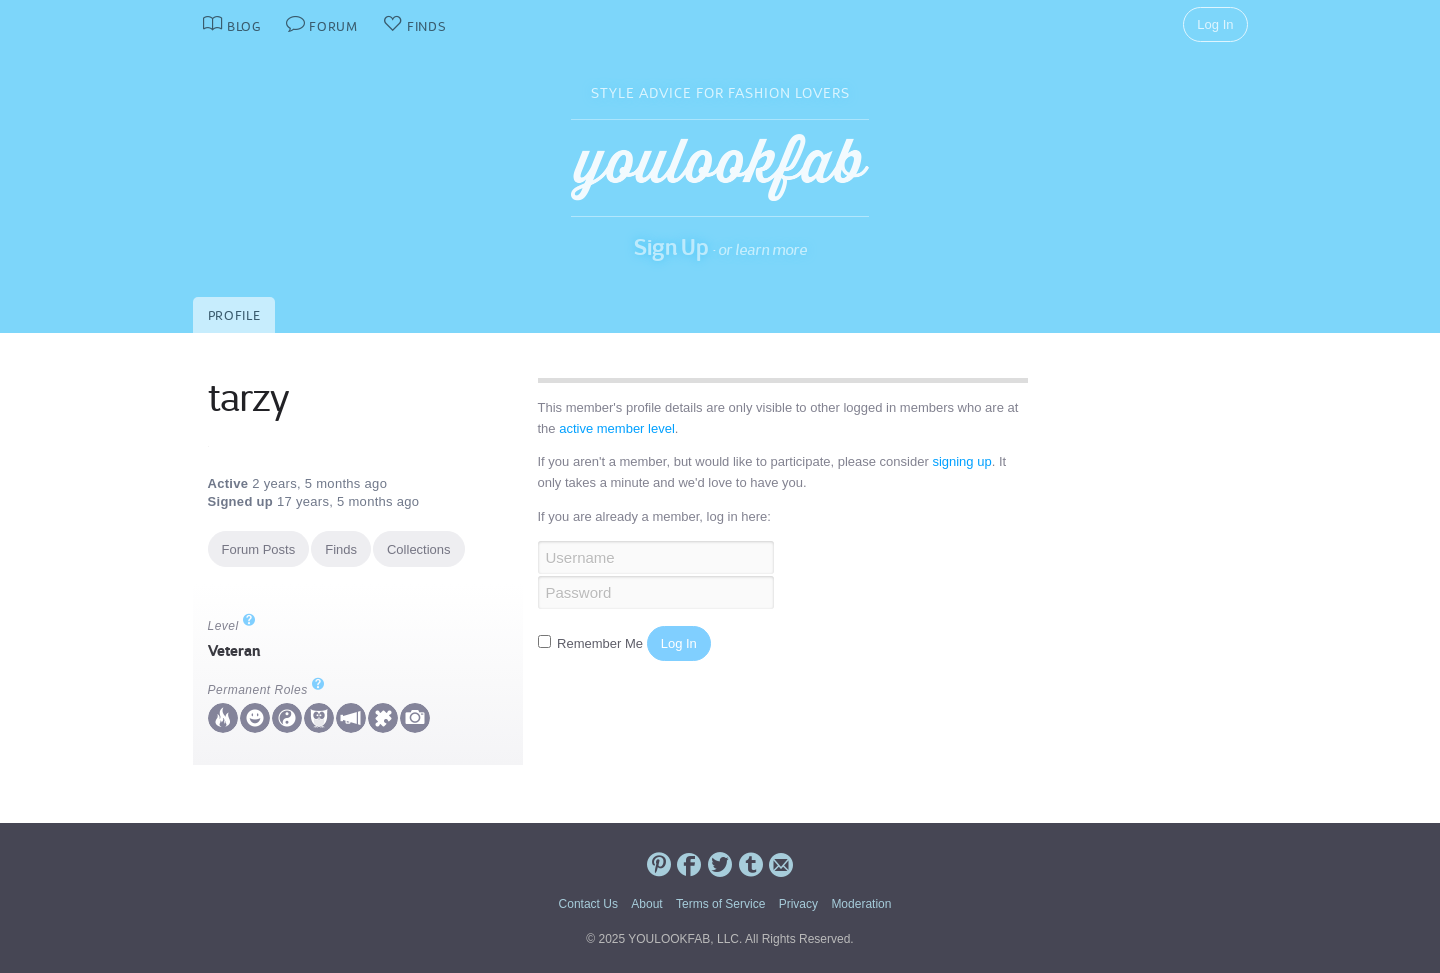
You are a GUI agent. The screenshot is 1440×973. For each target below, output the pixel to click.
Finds (341, 549)
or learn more (762, 249)
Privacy (798, 904)
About (646, 904)
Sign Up (671, 247)
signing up (961, 461)
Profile (234, 315)
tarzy (248, 398)
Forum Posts (259, 549)
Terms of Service (720, 904)
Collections (419, 549)
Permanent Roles (266, 690)
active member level (617, 428)
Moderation (861, 904)
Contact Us (588, 904)
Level (232, 626)
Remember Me (592, 643)
